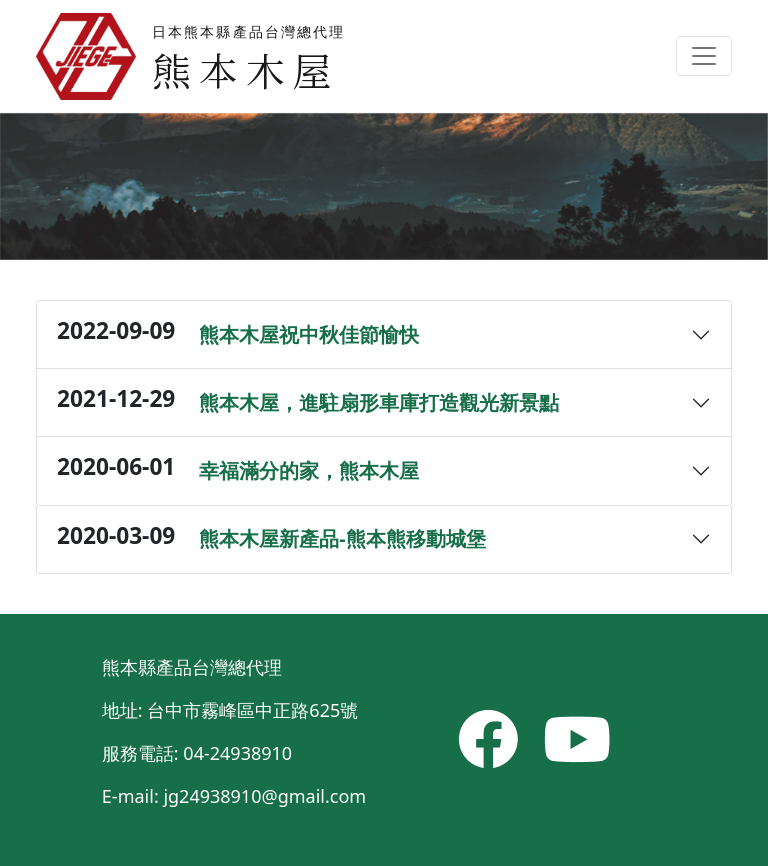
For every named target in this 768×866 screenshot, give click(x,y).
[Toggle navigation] (704, 56)
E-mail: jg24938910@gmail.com (234, 796)
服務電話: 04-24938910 (197, 753)
